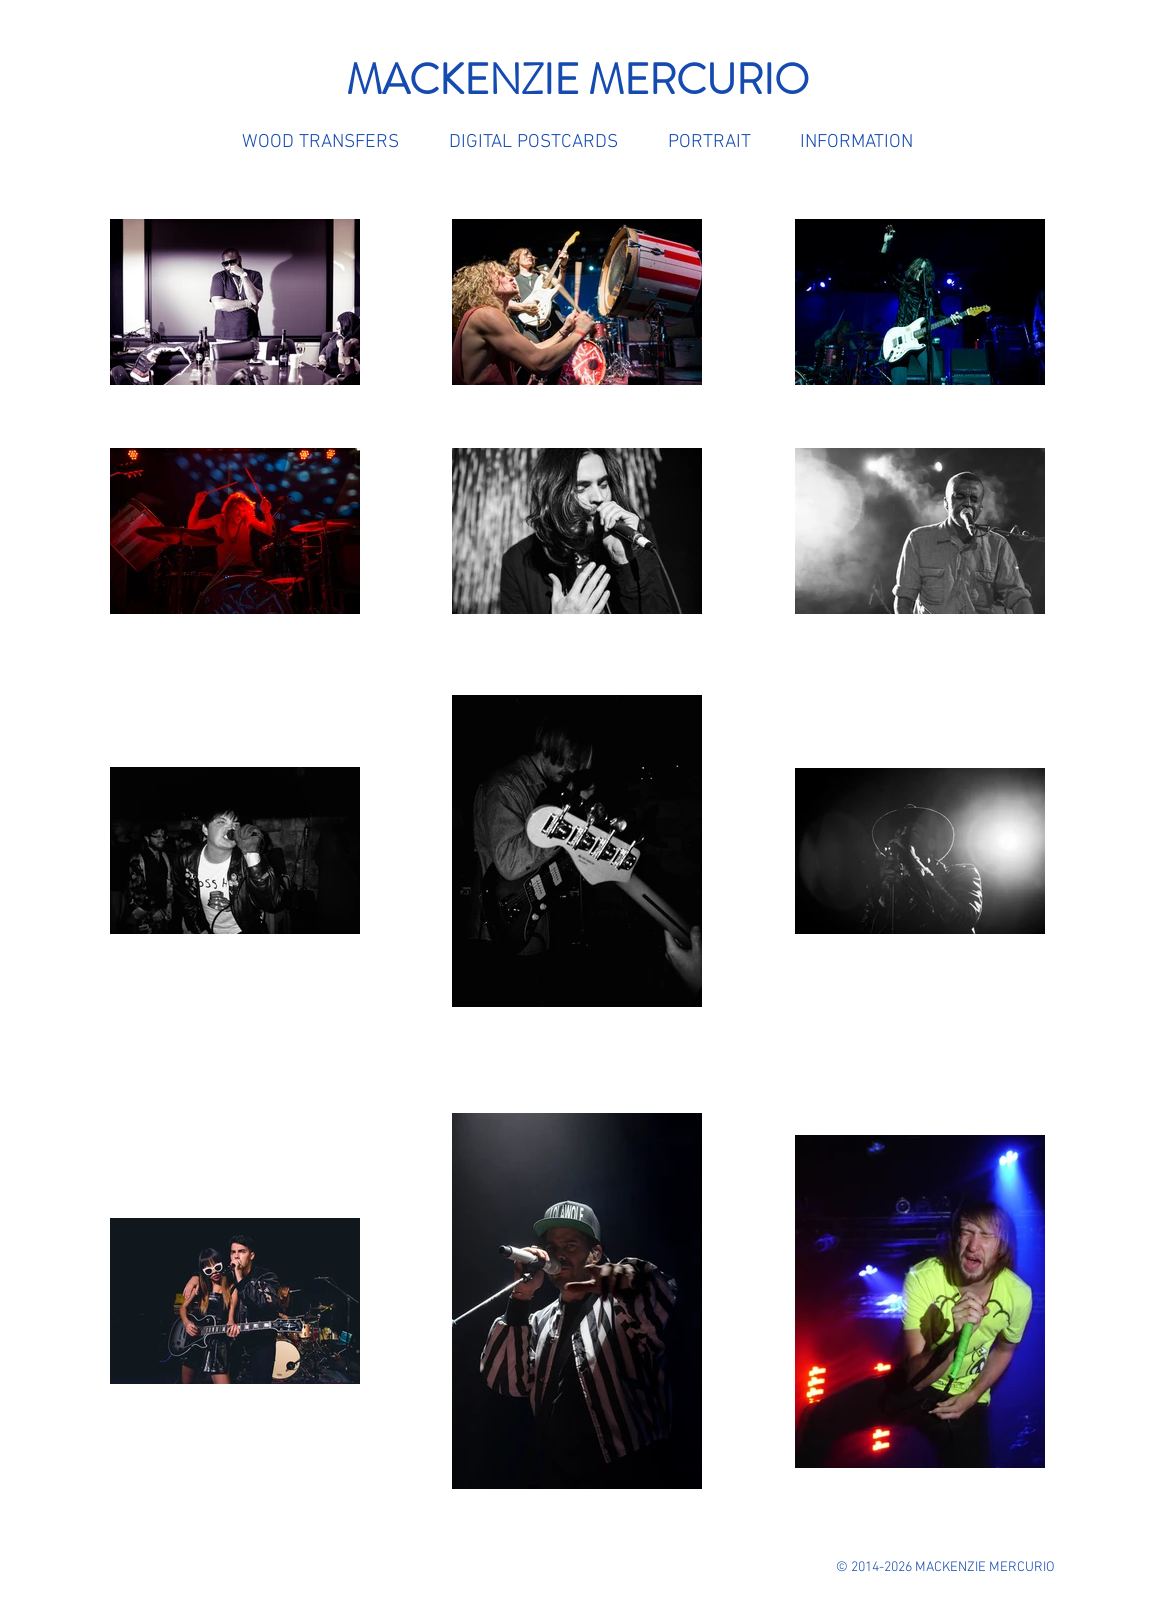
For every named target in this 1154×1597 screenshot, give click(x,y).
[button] (856, 143)
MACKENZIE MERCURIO (577, 80)
